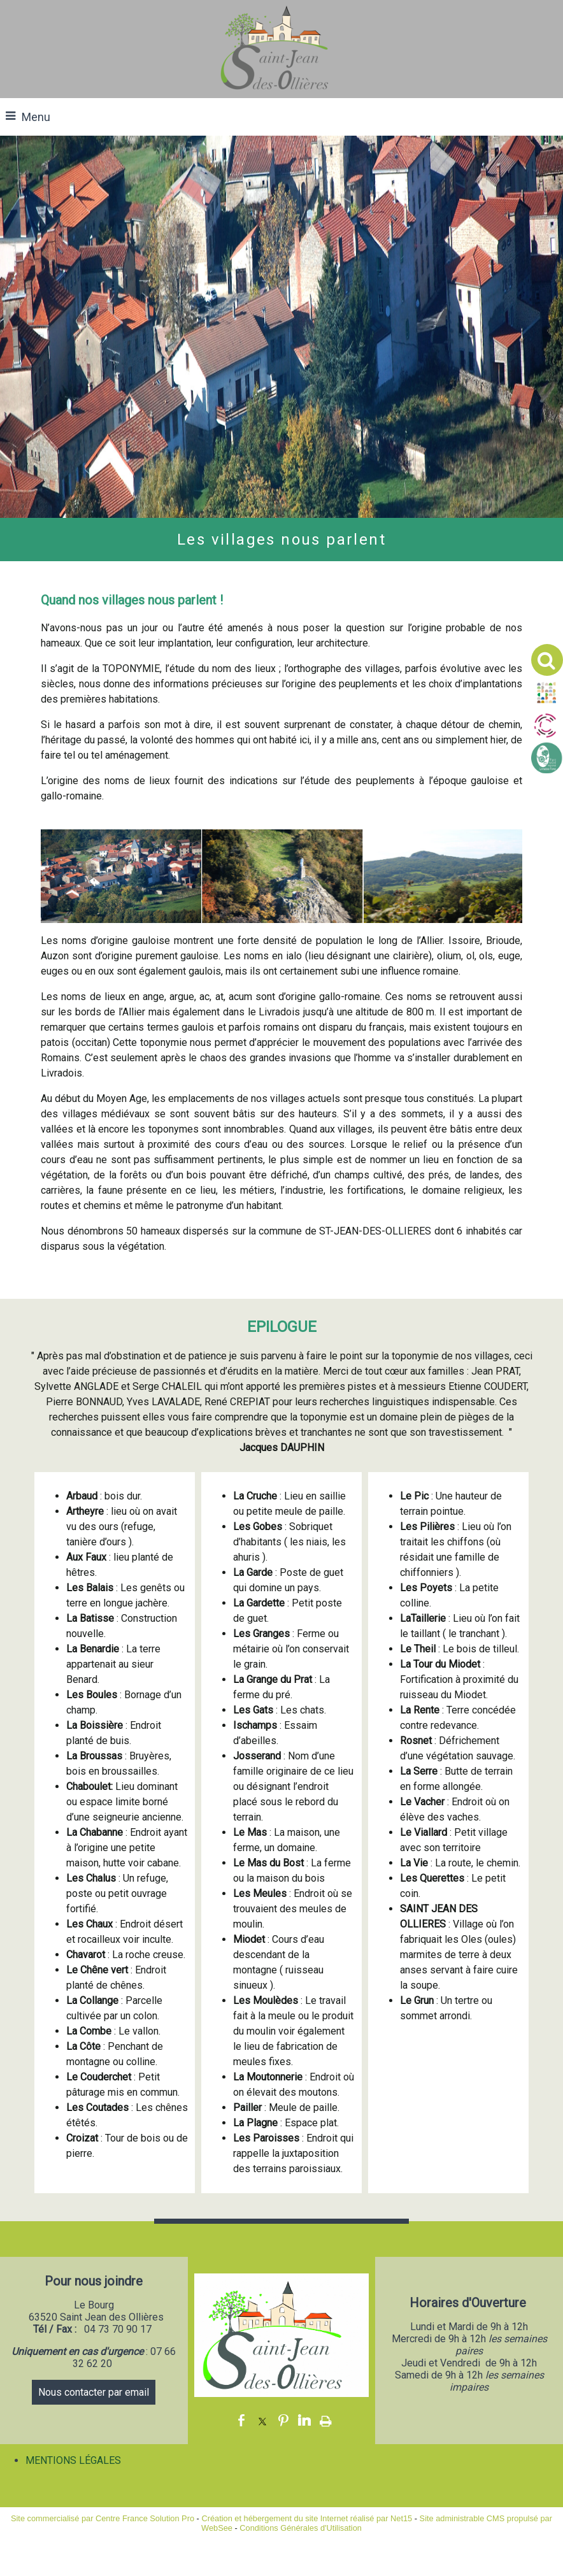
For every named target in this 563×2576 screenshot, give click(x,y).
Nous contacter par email (93, 2392)
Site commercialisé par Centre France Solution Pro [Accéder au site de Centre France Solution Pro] (102, 2518)
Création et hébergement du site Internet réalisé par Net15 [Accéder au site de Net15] (306, 2518)
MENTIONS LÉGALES (73, 2460)
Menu (36, 117)
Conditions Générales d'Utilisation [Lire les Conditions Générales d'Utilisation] (300, 2528)
